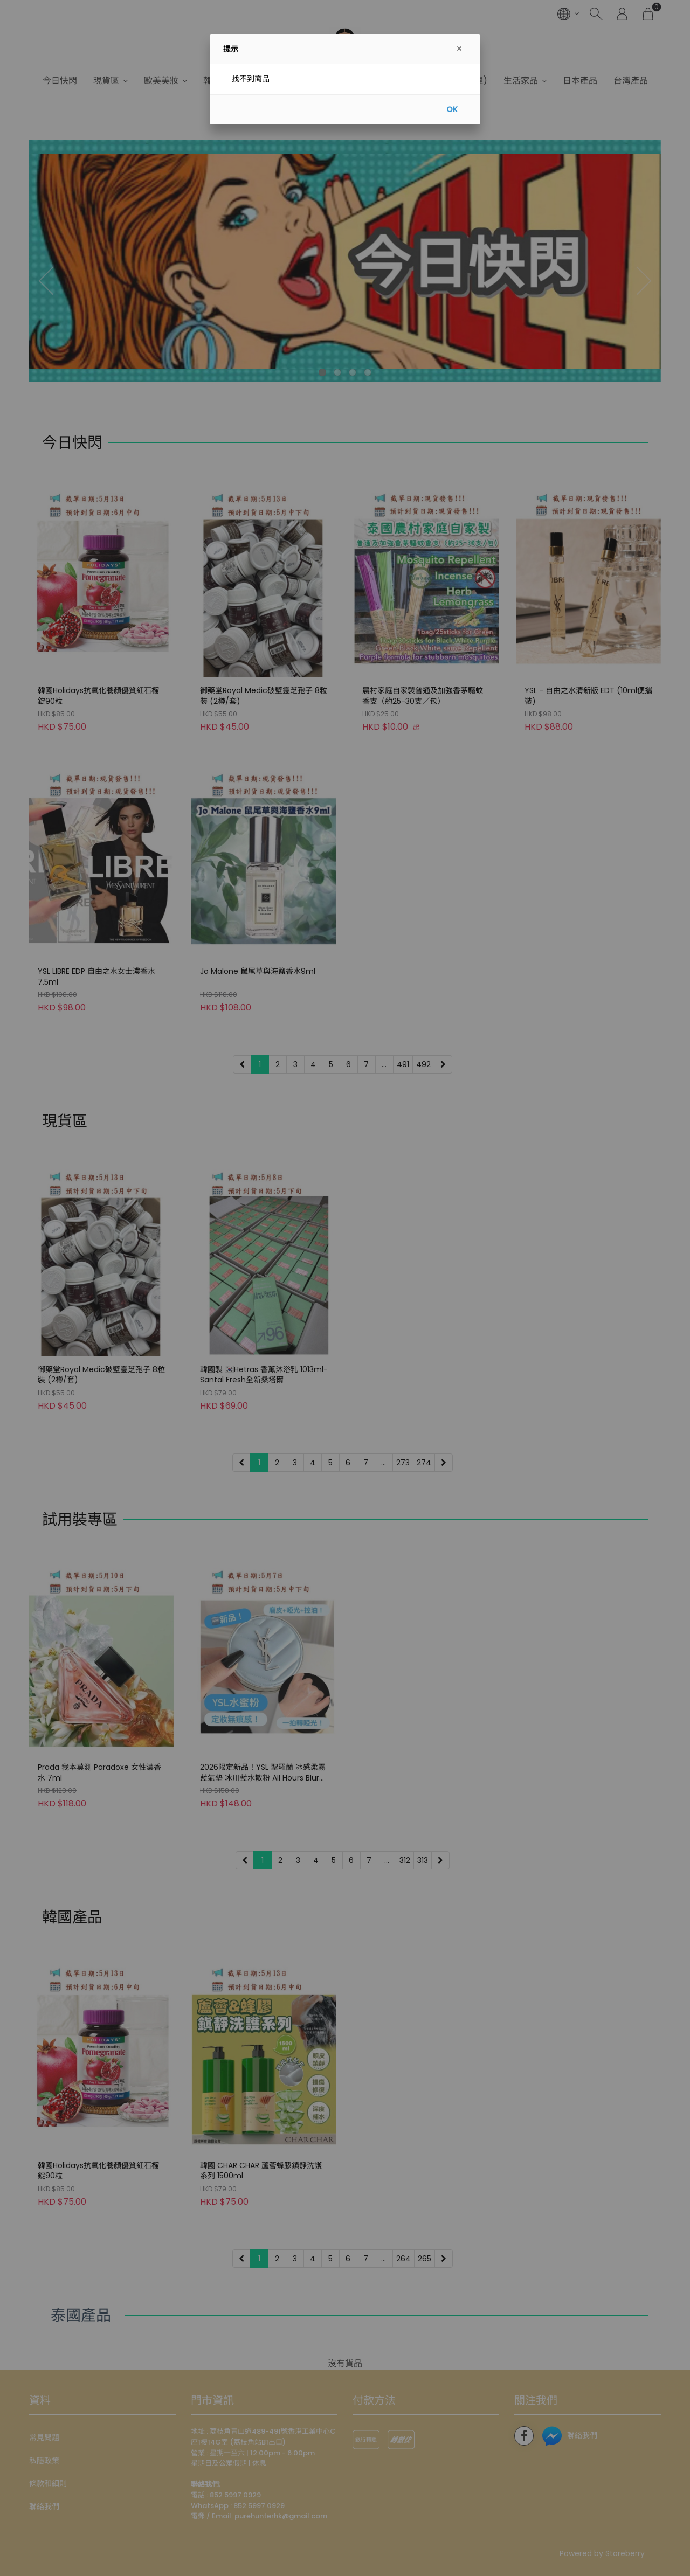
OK (452, 109)
